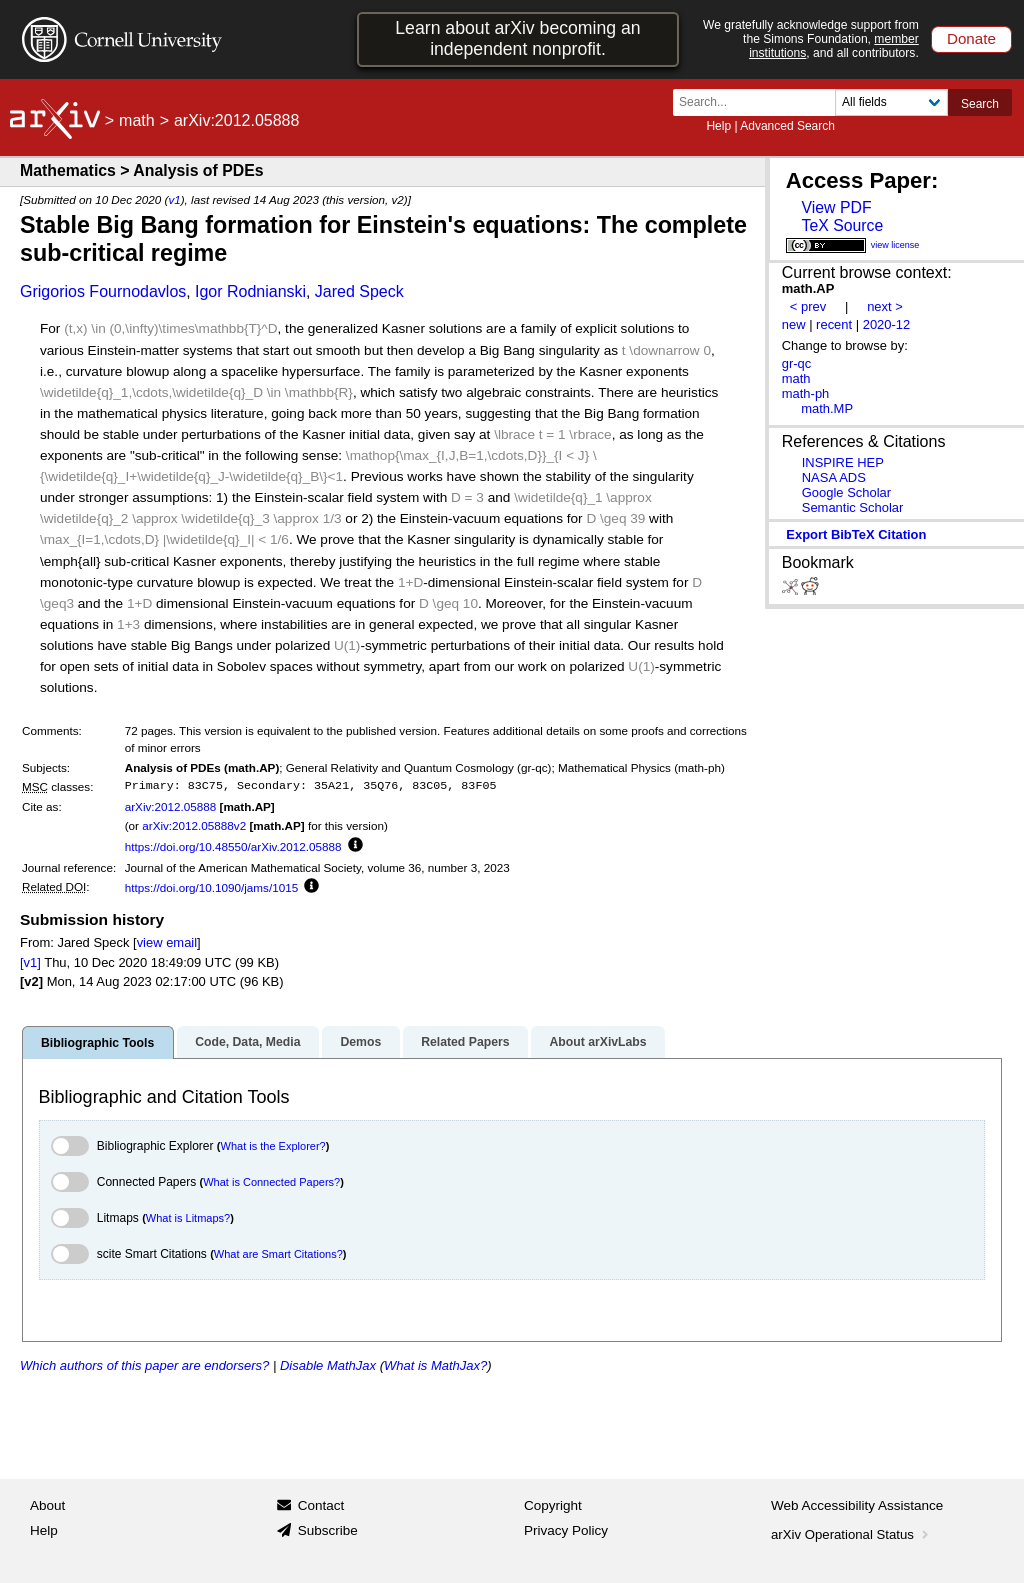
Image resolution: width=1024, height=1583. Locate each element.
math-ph (806, 393)
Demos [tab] (360, 1042)
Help (718, 126)
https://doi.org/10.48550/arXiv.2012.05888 (233, 846)
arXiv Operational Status (851, 1534)
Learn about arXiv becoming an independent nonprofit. (517, 38)
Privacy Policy (566, 1530)
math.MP (827, 408)
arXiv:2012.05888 (171, 806)
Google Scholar (846, 492)
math (137, 120)
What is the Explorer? (273, 1146)
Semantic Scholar (853, 507)
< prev (808, 306)
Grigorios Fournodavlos (103, 291)
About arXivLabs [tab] (597, 1042)
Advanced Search (787, 126)
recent (834, 324)
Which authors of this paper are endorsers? (144, 1365)
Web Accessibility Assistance (857, 1505)
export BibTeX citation (856, 534)
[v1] (30, 962)
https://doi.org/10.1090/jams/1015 (211, 887)
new (794, 324)
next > (885, 306)
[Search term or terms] (760, 102)
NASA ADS (834, 477)
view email (167, 942)
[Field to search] (891, 102)
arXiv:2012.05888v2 (194, 825)
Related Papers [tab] (465, 1042)
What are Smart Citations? (278, 1254)
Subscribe (328, 1530)
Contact (321, 1505)
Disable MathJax (328, 1365)
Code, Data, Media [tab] (247, 1042)
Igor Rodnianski (250, 291)
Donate (971, 38)
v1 (174, 199)
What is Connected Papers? (271, 1182)
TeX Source (842, 225)
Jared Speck (359, 291)
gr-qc (797, 363)
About (47, 1505)
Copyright (553, 1505)
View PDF (836, 207)
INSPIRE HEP (843, 462)
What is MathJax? (435, 1365)
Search (980, 104)
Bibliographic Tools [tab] (97, 1043)
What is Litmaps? (188, 1218)
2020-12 (887, 324)
